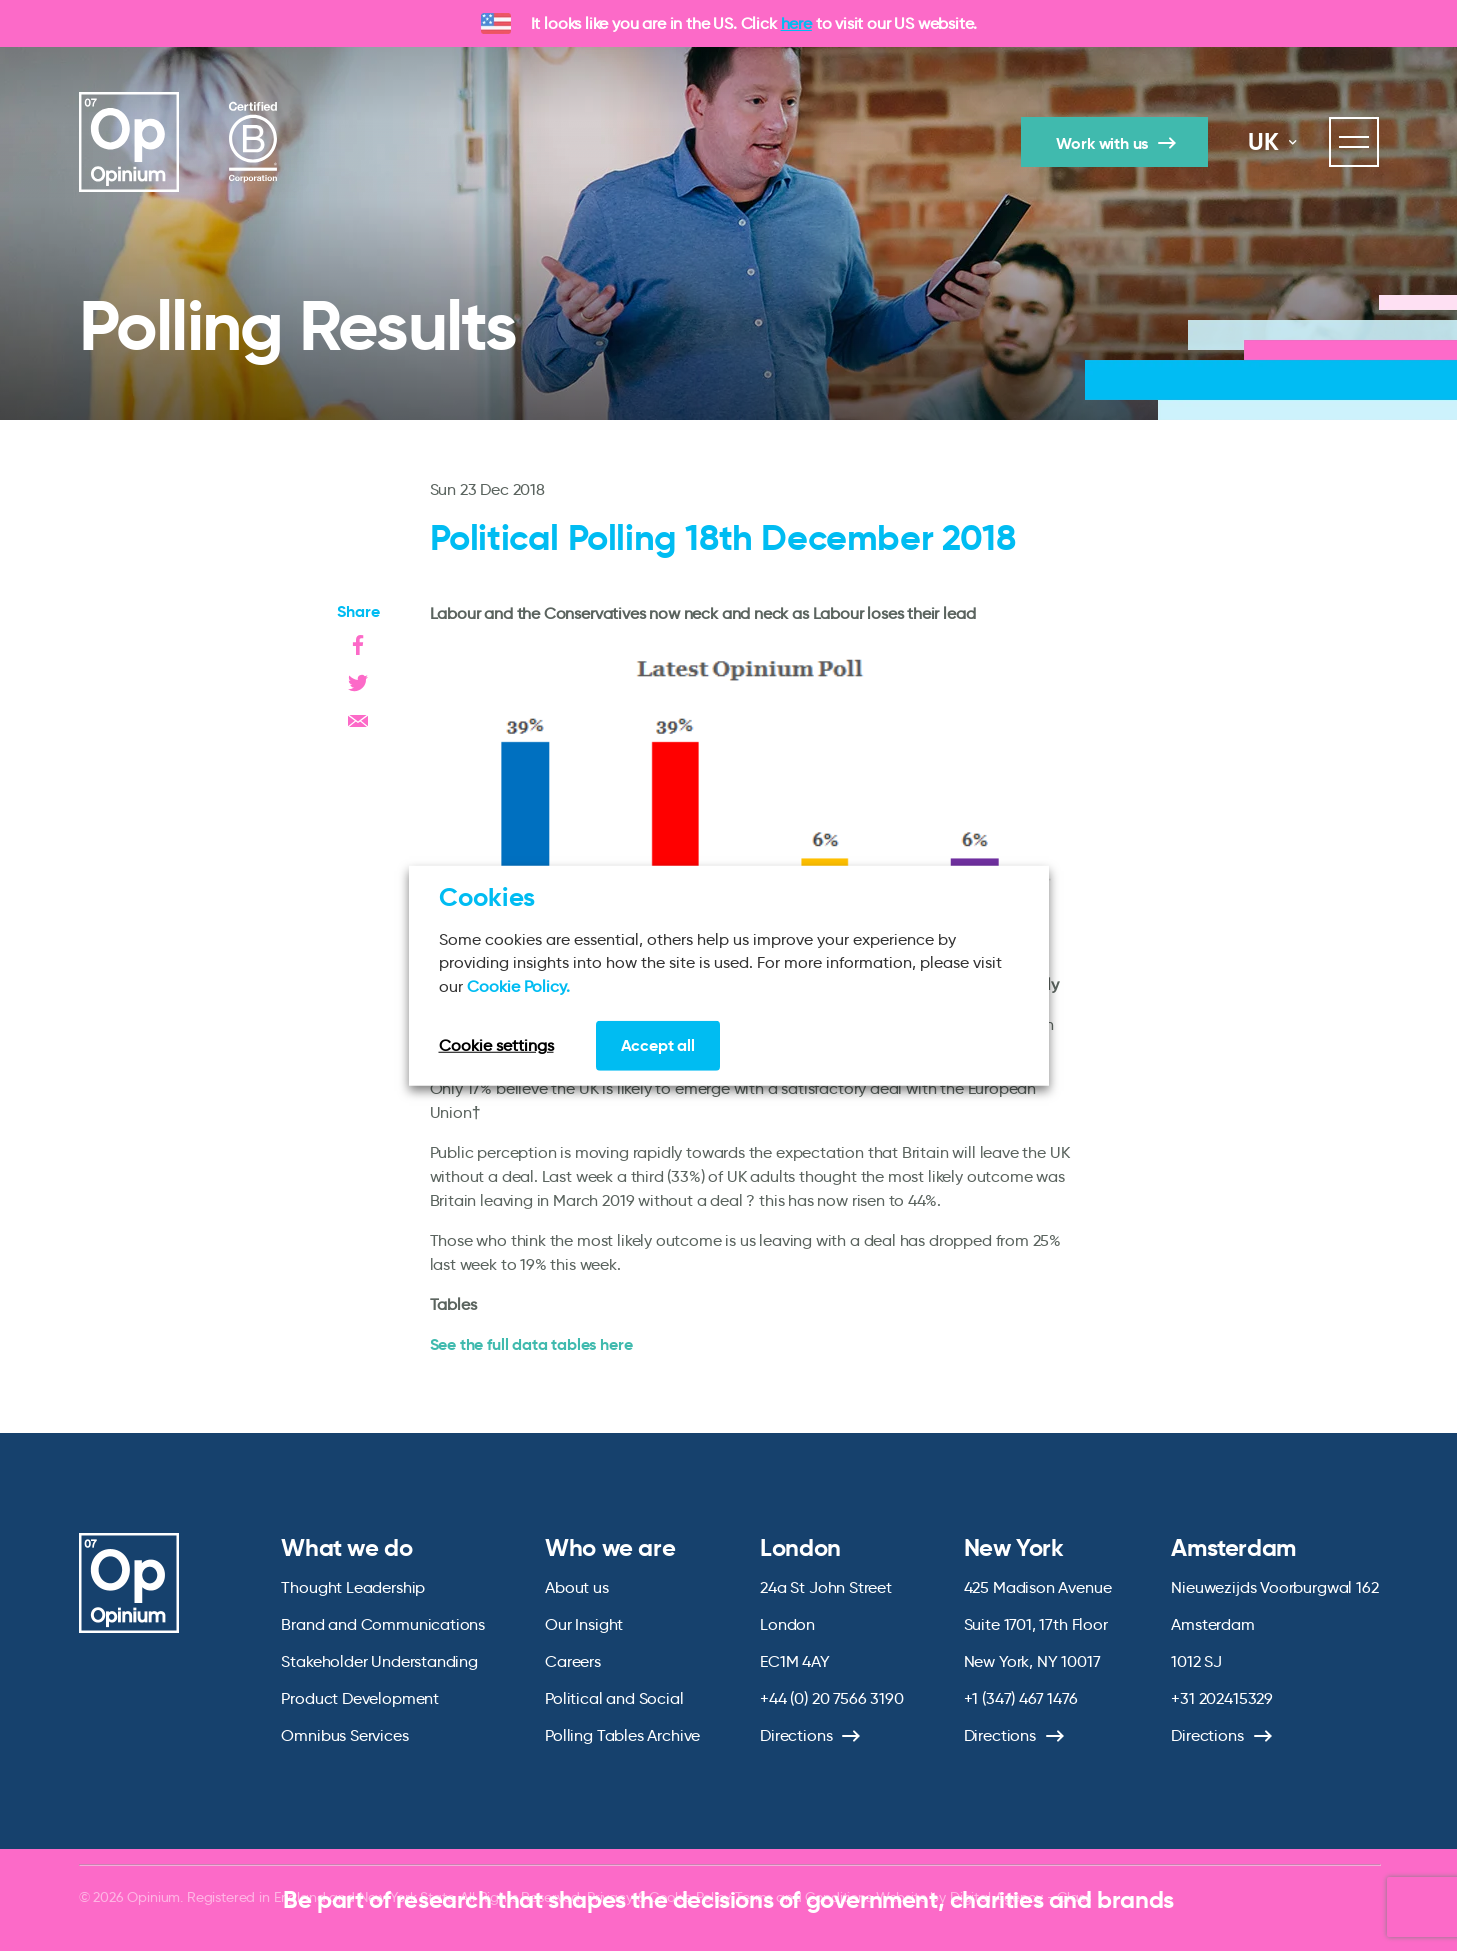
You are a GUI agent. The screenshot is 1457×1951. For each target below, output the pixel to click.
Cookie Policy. (518, 985)
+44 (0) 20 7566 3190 (831, 1698)
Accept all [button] (658, 1045)
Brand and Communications (383, 1624)
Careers (573, 1661)
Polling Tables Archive (622, 1735)
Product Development (360, 1698)
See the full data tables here (531, 1344)
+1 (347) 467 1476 (1021, 1698)
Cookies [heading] (487, 896)
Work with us (1102, 143)
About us (577, 1587)
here (796, 23)
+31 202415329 (1222, 1698)
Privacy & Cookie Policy (659, 1897)
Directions (796, 1735)
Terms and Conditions (803, 1897)
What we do (346, 1548)
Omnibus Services (344, 1735)
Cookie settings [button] (496, 1045)
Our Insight (584, 1624)
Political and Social (614, 1698)
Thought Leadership (353, 1587)
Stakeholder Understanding (379, 1661)
